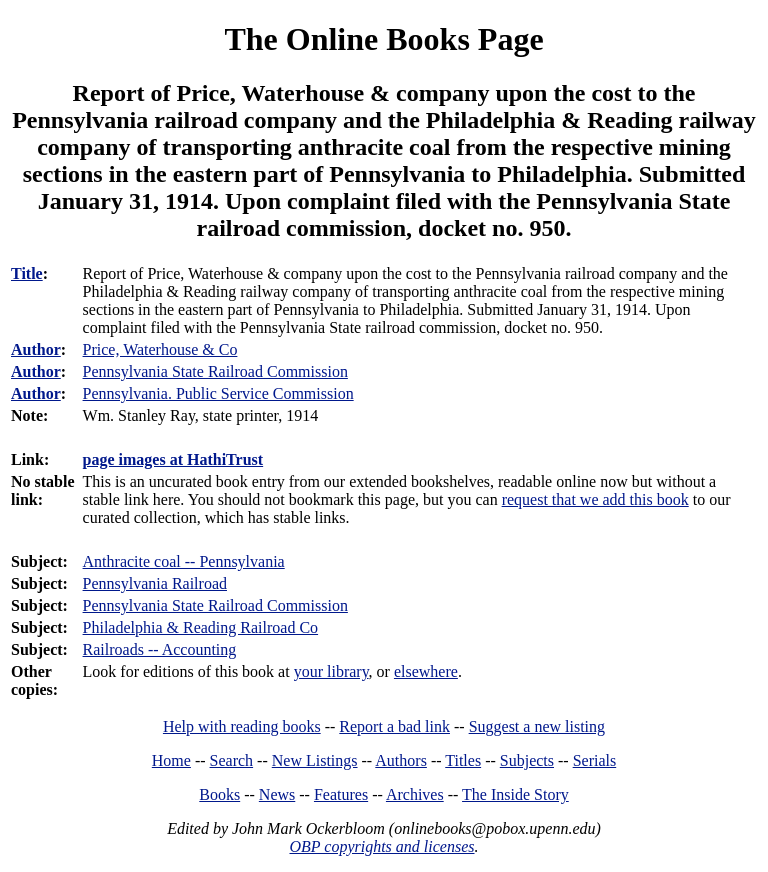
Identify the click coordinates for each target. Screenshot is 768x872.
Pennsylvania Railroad (155, 583)
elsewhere (426, 671)
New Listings (315, 760)
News (277, 794)
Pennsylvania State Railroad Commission (215, 605)
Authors (401, 760)
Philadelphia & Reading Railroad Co (201, 627)
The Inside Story (515, 794)
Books (219, 794)
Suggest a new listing (537, 726)
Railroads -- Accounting (160, 649)
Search (232, 760)
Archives (415, 794)
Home (171, 760)
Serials (595, 760)
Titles (463, 760)
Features (341, 794)
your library (331, 671)
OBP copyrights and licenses (381, 846)
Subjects (527, 760)
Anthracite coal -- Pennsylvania (184, 561)
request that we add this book (595, 499)
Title (27, 273)
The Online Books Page (383, 39)
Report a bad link (394, 726)
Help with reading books (242, 726)
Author (36, 349)
